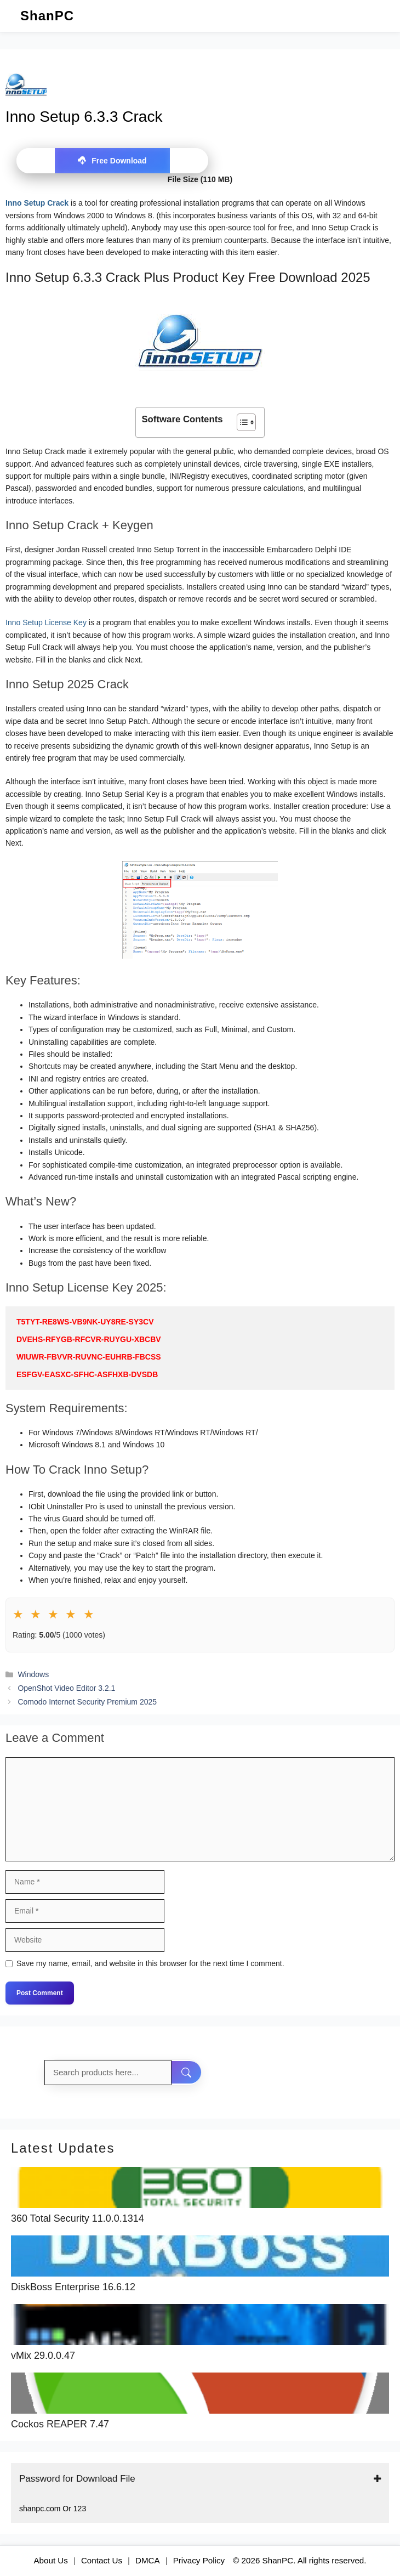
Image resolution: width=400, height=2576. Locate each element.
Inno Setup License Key (46, 622)
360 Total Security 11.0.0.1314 (77, 2218)
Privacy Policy (199, 2560)
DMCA (147, 2560)
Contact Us (101, 2560)
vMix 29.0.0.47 (43, 2356)
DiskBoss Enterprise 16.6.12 (73, 2287)
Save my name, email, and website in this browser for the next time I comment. (150, 1963)
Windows (33, 1674)
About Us (50, 2560)
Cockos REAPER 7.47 (60, 2424)
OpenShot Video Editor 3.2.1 (66, 1688)
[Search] (187, 2072)
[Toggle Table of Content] (240, 422)
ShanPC (47, 15)
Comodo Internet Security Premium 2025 (87, 1701)
